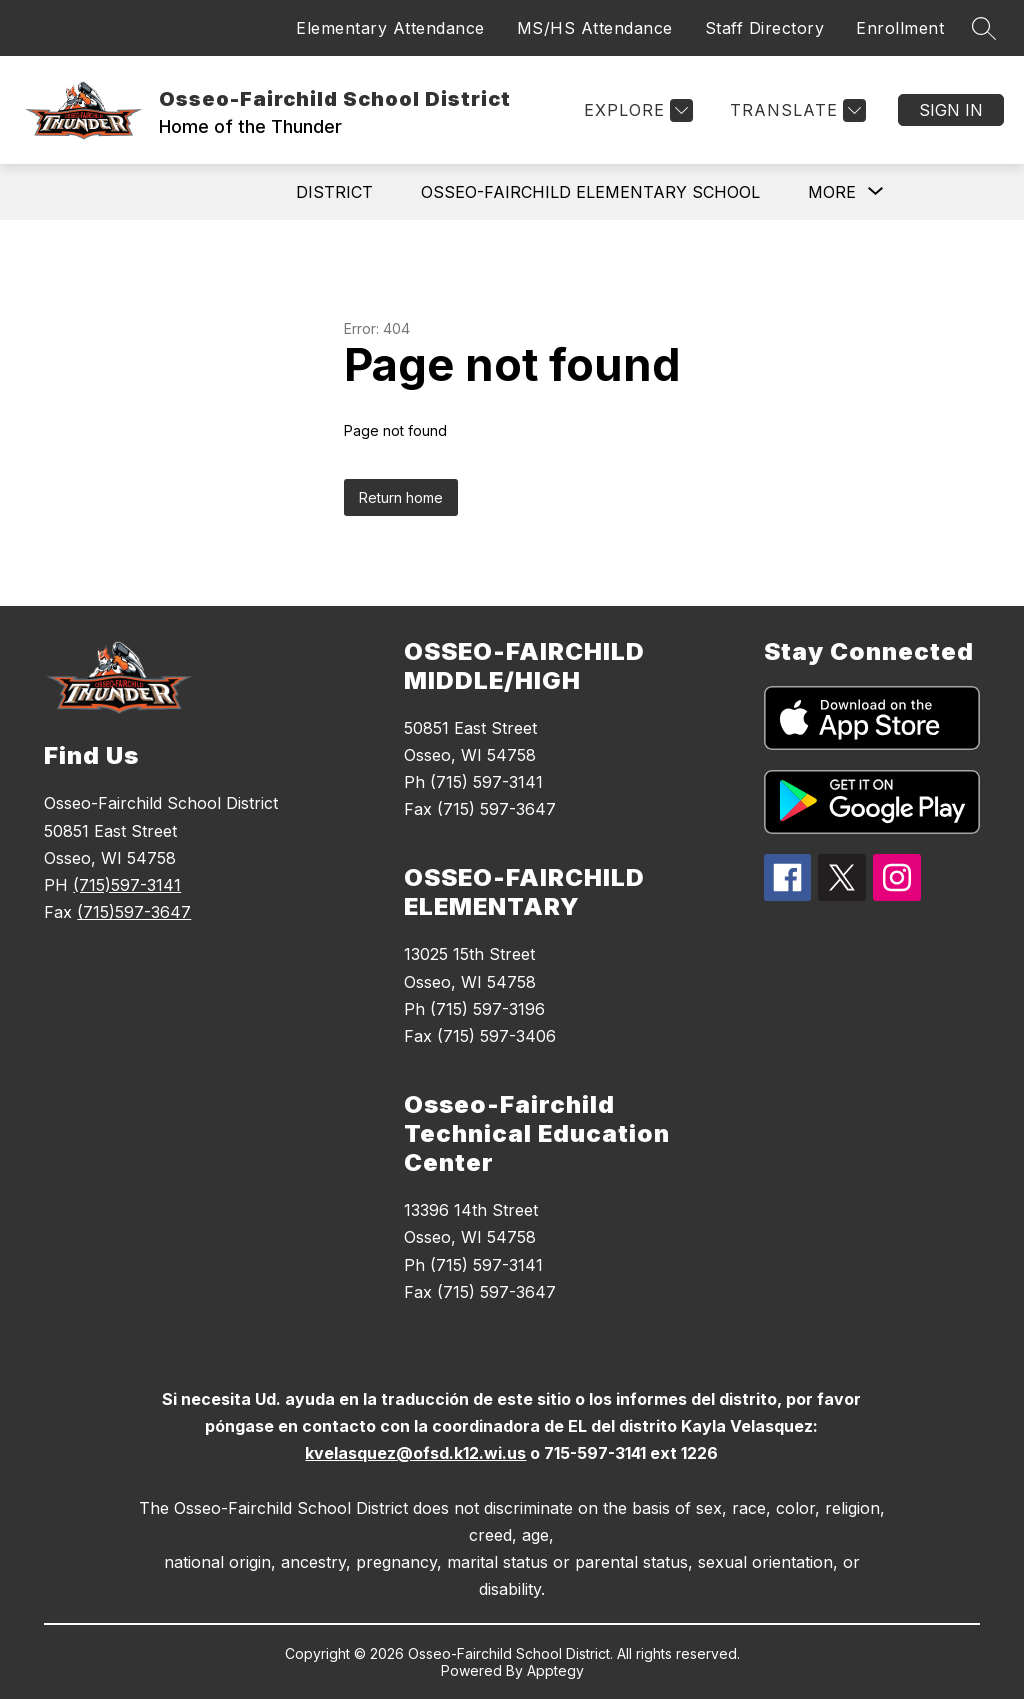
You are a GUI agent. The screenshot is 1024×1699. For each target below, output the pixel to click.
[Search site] (984, 28)
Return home (401, 497)
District (334, 192)
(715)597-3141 (127, 885)
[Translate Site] (795, 110)
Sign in (951, 110)
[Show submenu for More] (832, 192)
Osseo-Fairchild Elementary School (590, 192)
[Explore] (636, 110)
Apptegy (555, 1670)
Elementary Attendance (390, 28)
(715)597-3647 (134, 912)
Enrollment (900, 28)
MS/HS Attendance (595, 28)
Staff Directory (765, 28)
